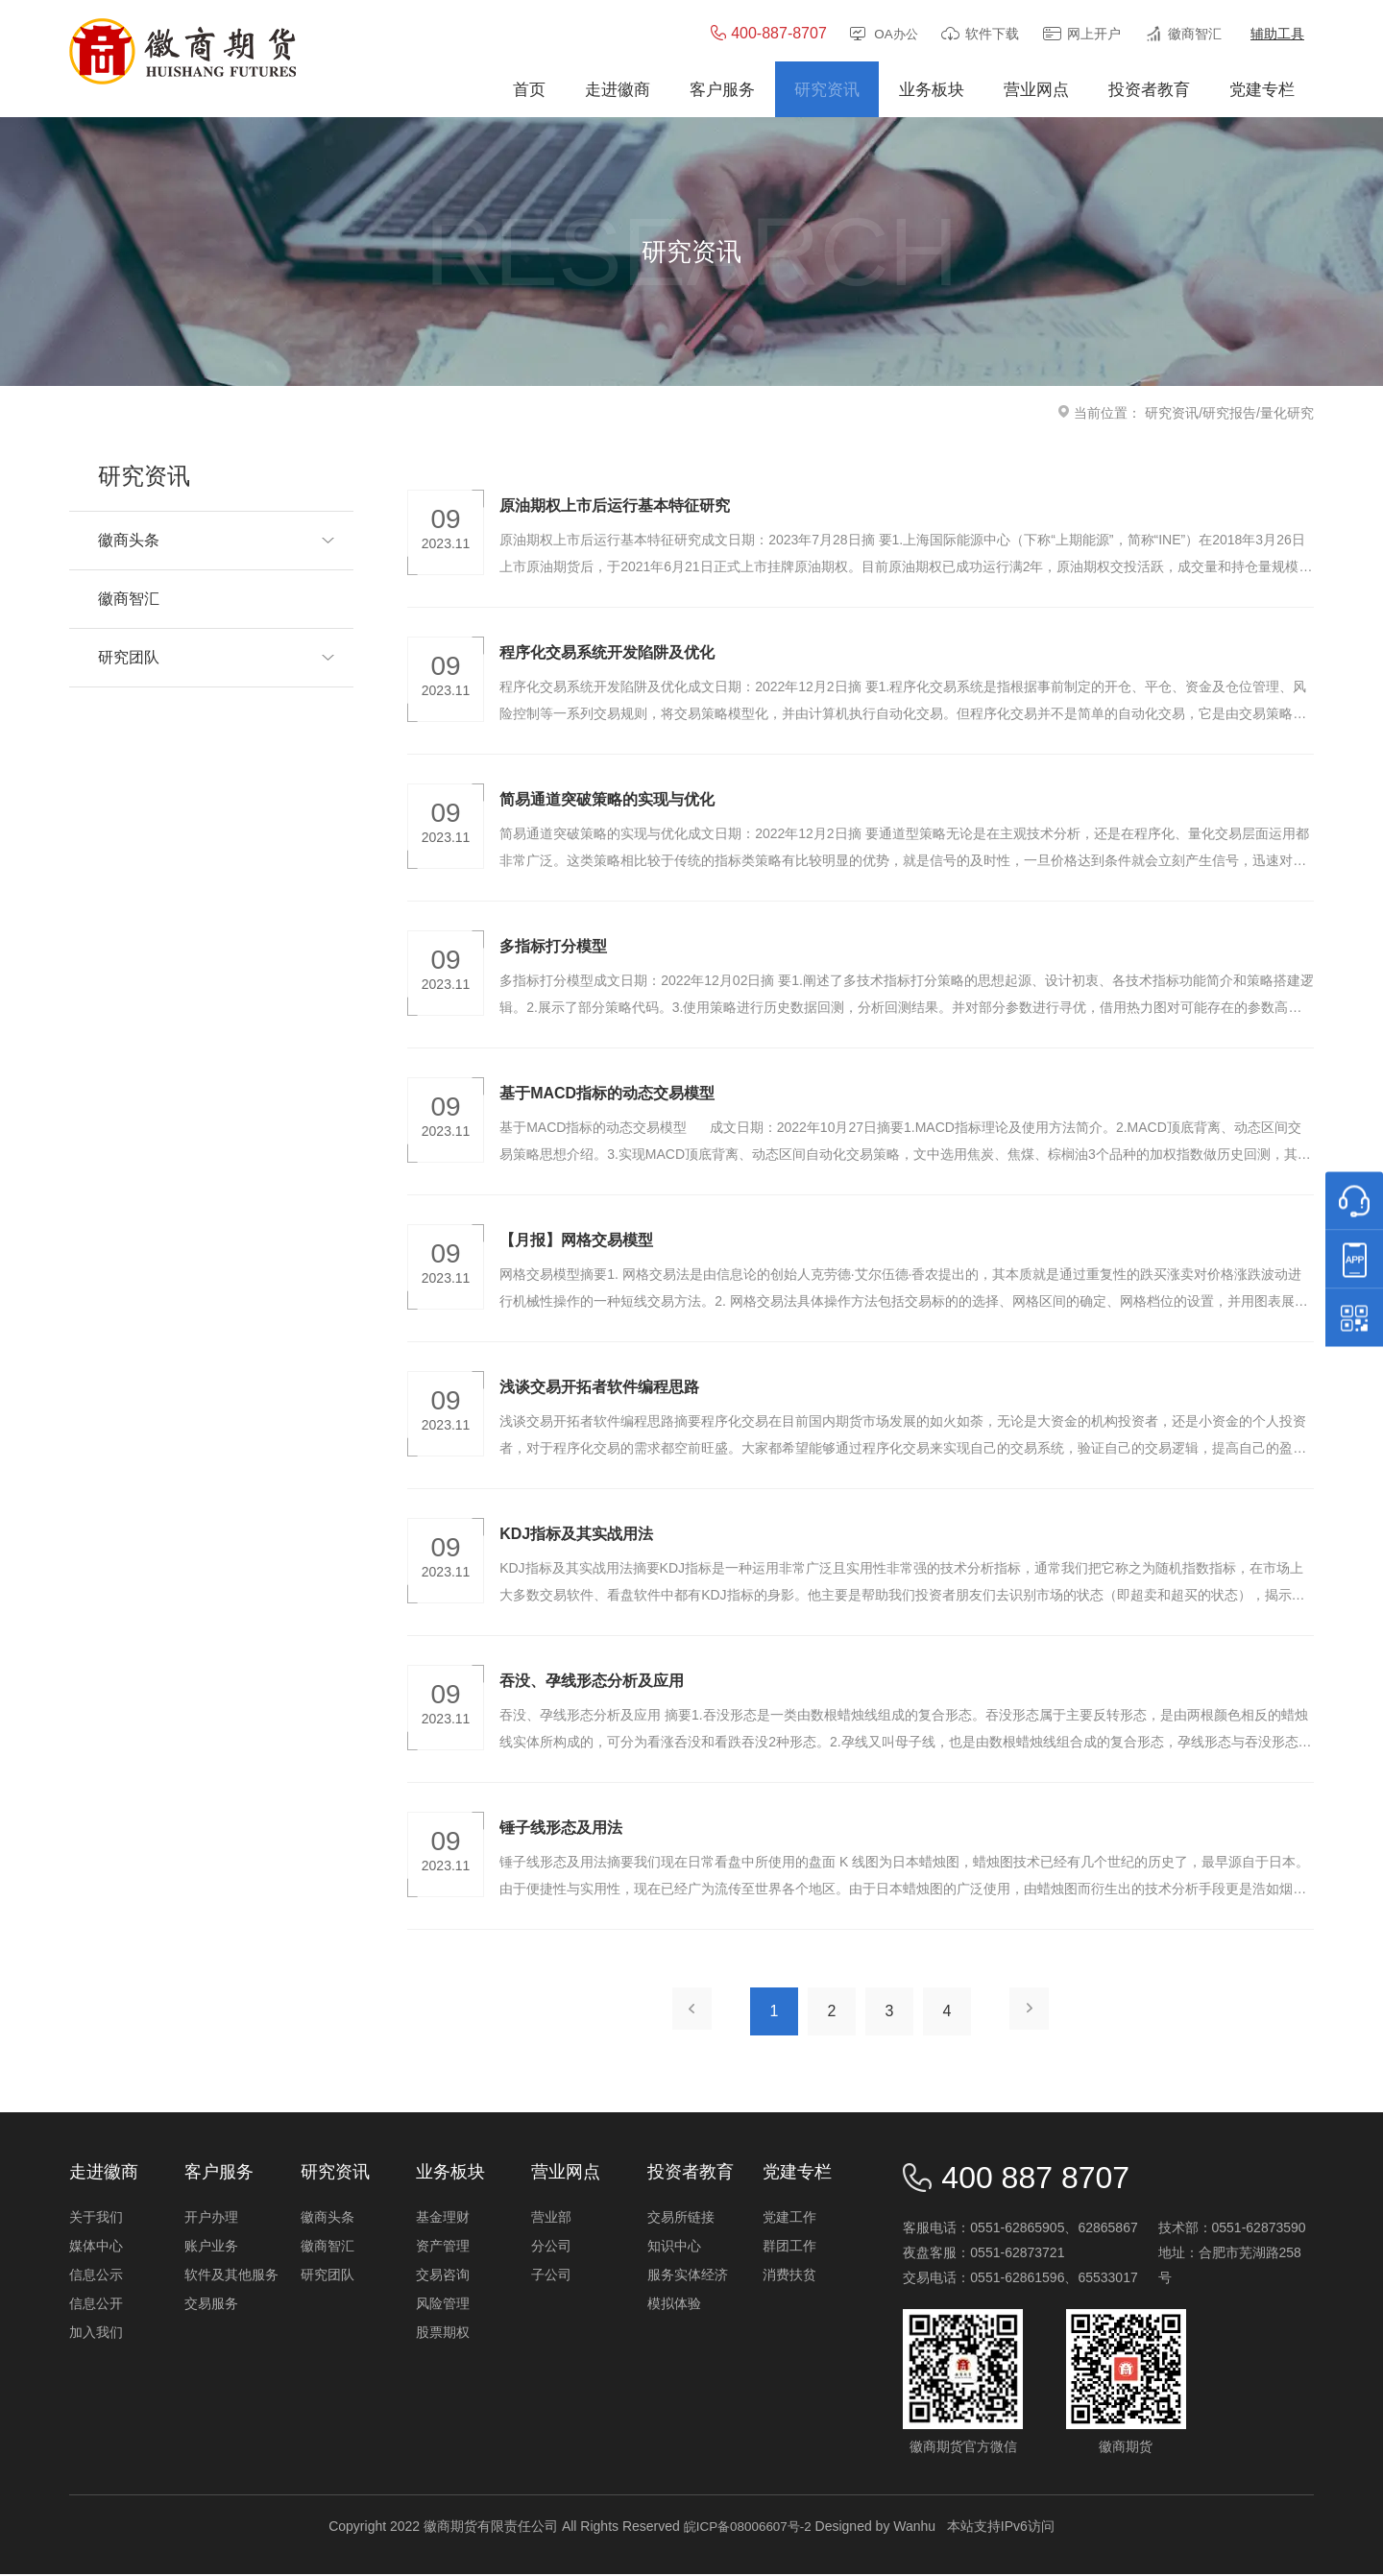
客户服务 (219, 2173)
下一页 (1033, 2013)
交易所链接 (681, 2219)
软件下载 (992, 36)
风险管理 (443, 2305)
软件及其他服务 (231, 2276)
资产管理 (443, 2247)
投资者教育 (690, 2173)
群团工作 (789, 2247)
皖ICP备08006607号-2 (747, 2528)
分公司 (551, 2247)
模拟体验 (674, 2305)
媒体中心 (96, 2247)
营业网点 (565, 2173)
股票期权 (443, 2334)
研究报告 (1229, 414)
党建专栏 (797, 2173)
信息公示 (96, 2276)
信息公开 (96, 2305)
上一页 (688, 2013)
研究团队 (327, 2276)
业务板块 (450, 2173)
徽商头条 (327, 2219)
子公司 (551, 2276)
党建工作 (789, 2219)
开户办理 (211, 2219)
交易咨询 (443, 2276)
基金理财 (443, 2219)
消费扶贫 (789, 2276)
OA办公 (894, 36)
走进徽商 (103, 2173)
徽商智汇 (1195, 36)
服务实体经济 (687, 2276)
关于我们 (96, 2219)
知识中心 (674, 2247)
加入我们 (96, 2334)
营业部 (551, 2219)
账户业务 (211, 2247)
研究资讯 (1172, 414)
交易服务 (211, 2305)
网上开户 (1094, 36)
